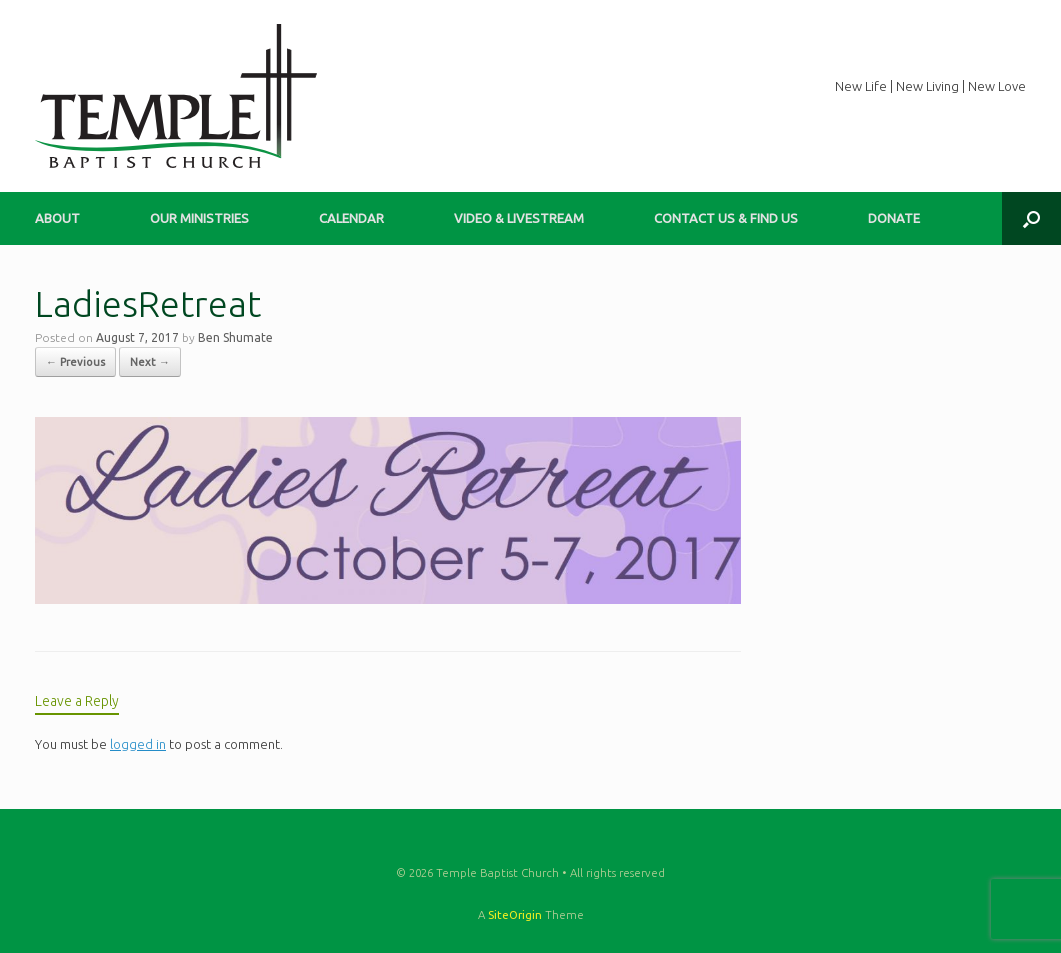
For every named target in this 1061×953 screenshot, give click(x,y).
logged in (138, 744)
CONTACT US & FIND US (726, 218)
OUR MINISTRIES (199, 218)
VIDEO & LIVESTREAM (519, 218)
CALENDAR (351, 218)
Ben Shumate (235, 337)
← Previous (75, 362)
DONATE (894, 218)
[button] (1031, 218)
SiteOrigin (515, 914)
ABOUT (57, 218)
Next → (150, 362)
